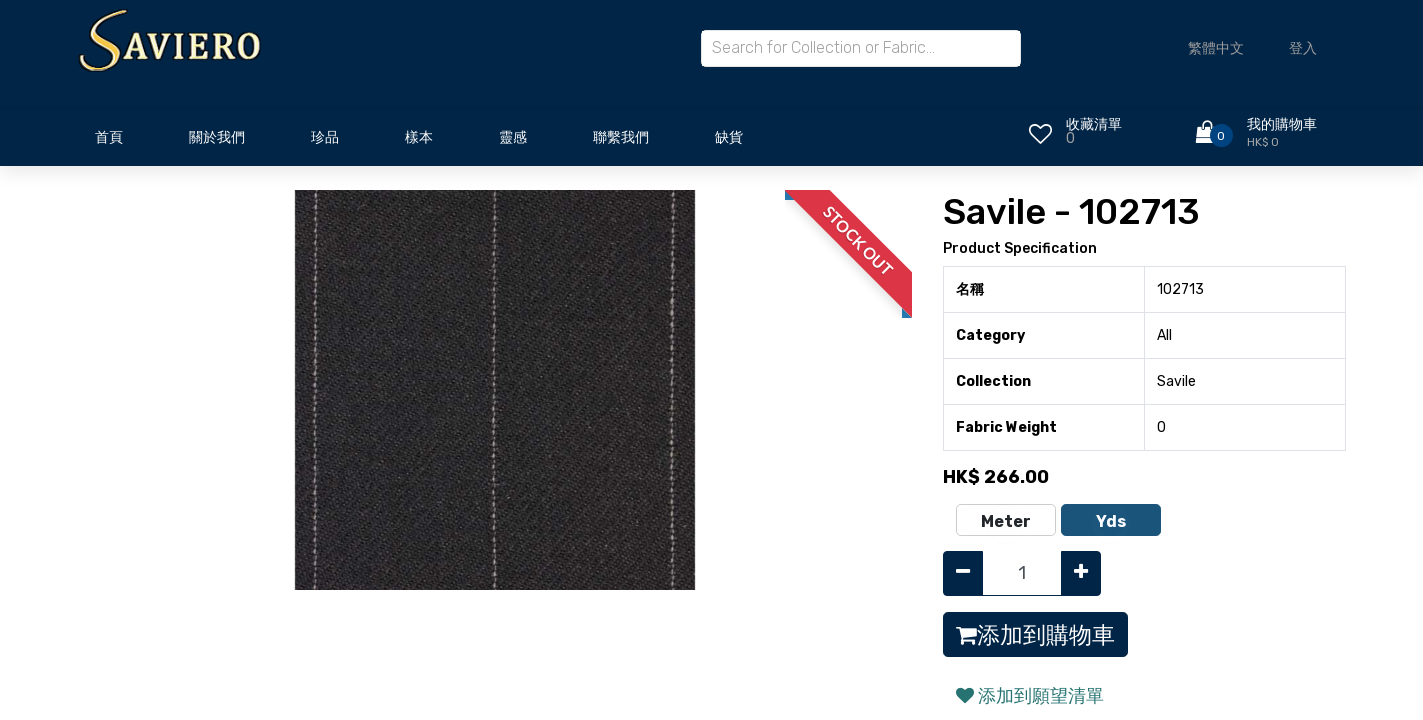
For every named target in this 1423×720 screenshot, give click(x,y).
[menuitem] (109, 143)
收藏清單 (1094, 124)
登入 (1303, 48)
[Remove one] (963, 573)
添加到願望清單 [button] (1030, 695)
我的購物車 (1282, 124)
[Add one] (1081, 573)
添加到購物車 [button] (1035, 635)
